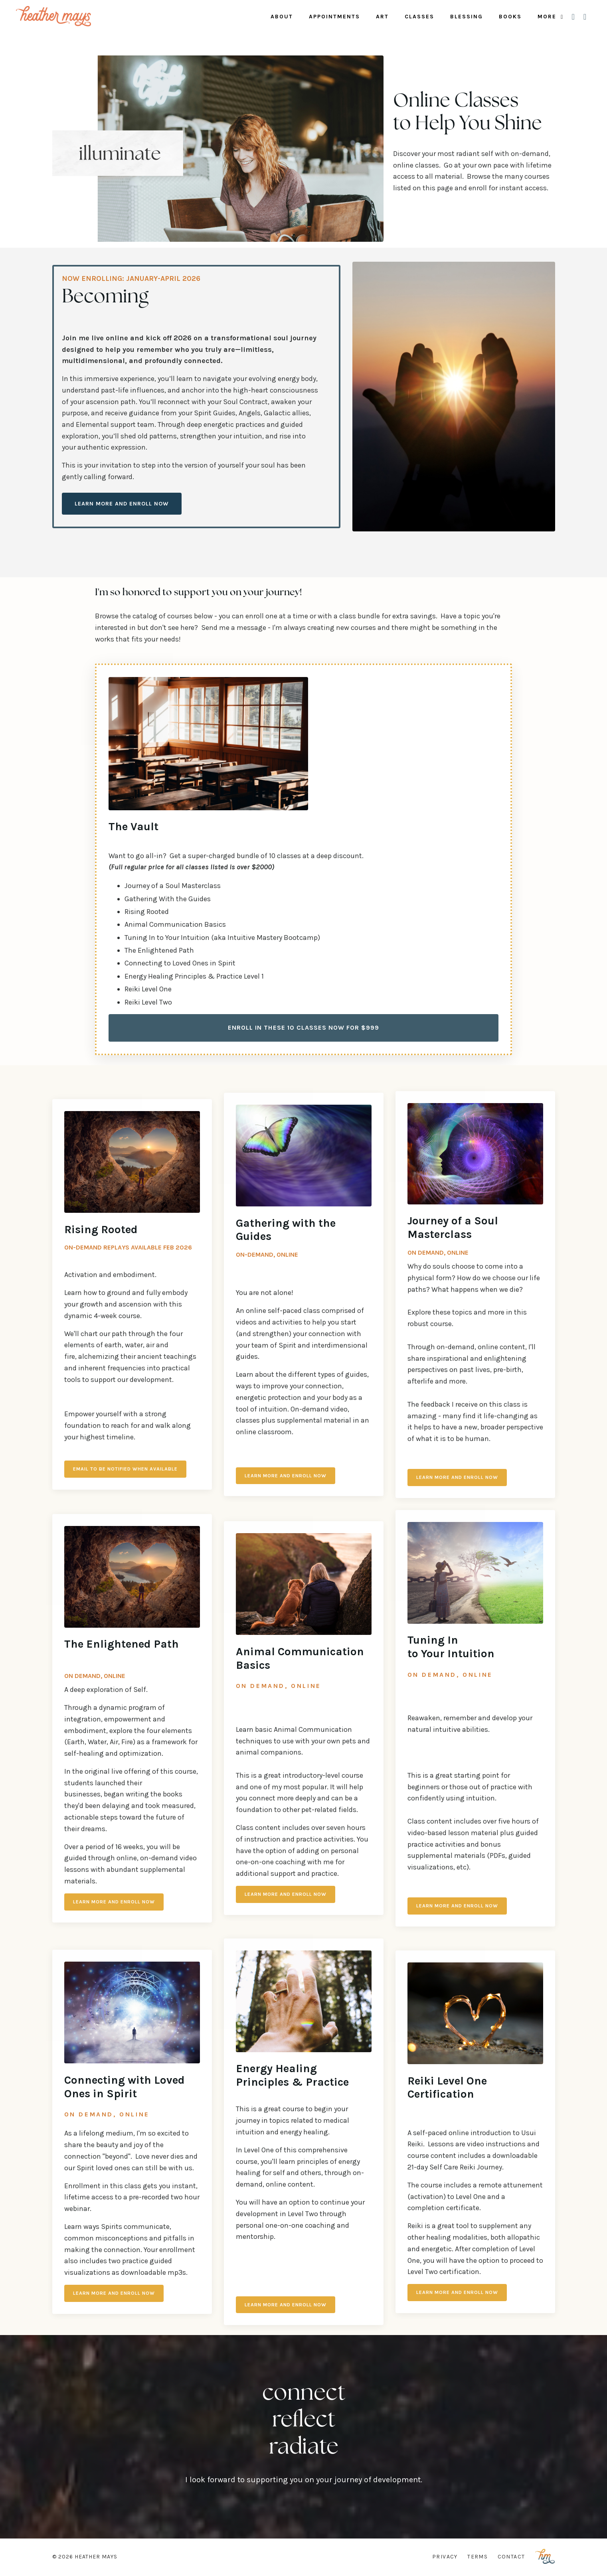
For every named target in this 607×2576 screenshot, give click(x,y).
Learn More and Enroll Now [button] (122, 503)
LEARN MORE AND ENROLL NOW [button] (458, 1477)
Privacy (445, 2557)
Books (510, 16)
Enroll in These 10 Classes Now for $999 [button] (303, 1028)
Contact (511, 2557)
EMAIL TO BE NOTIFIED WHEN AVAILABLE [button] (127, 1469)
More (551, 16)
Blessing (466, 16)
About (282, 16)
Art (382, 16)
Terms (477, 2557)
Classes (419, 16)
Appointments (334, 16)
